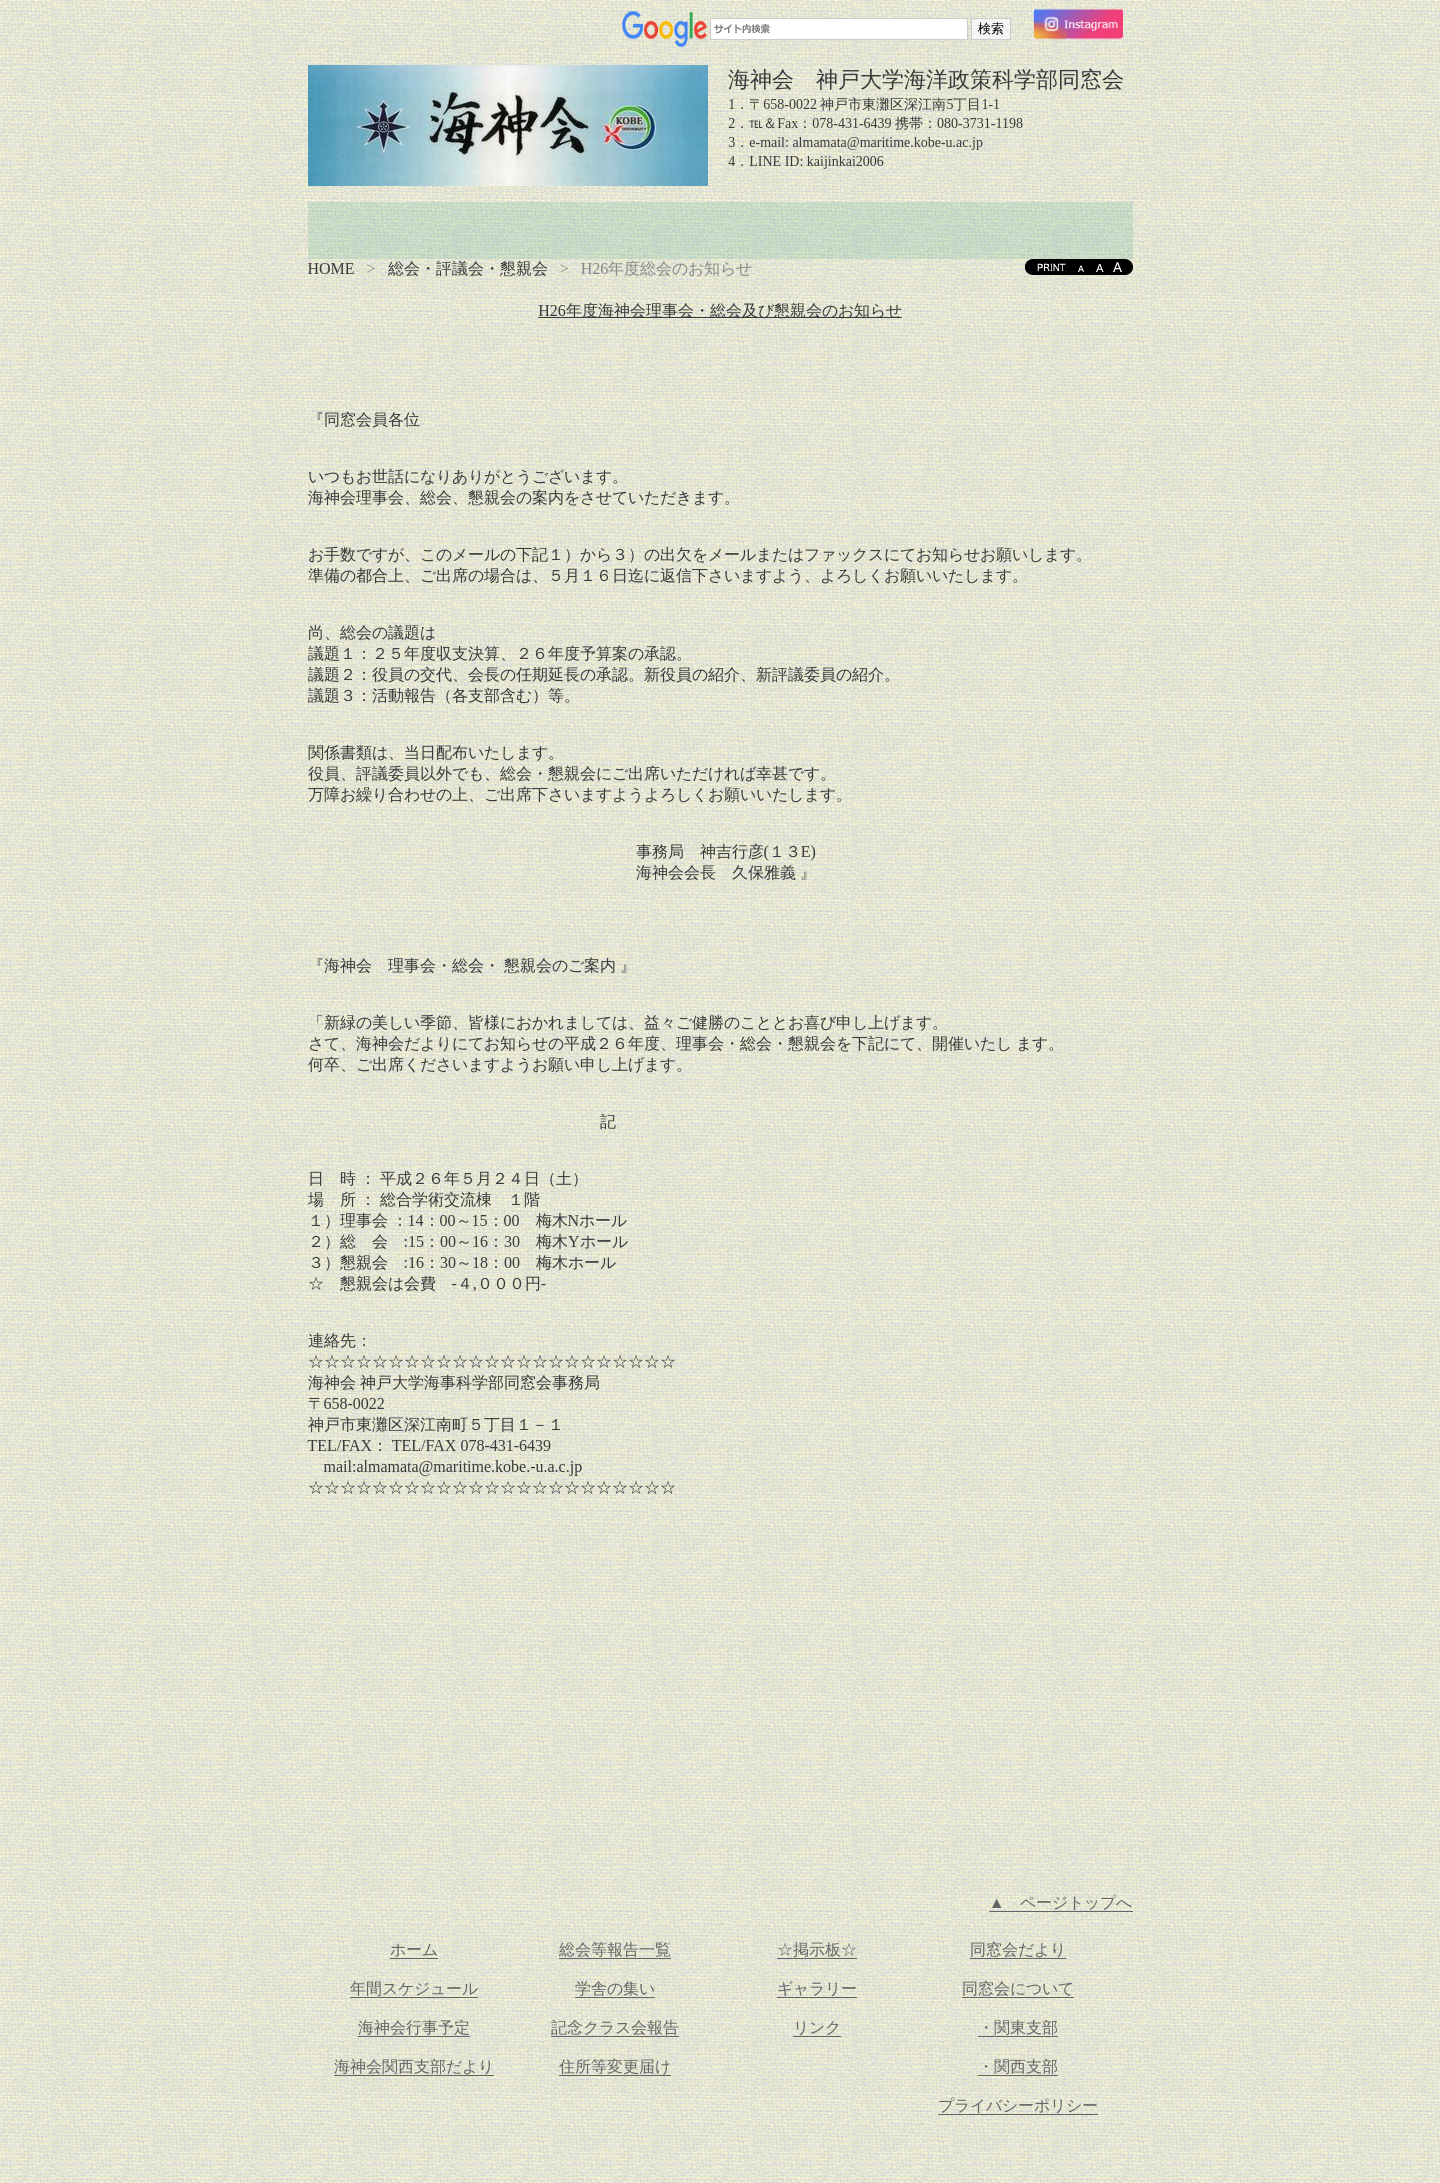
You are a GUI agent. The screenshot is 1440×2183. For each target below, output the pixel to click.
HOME (331, 268)
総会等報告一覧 (615, 1949)
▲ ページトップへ (1061, 1902)
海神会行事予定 (414, 2027)
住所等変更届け (615, 2066)
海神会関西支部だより (414, 2066)
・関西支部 (1018, 2066)
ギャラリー (817, 1988)
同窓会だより (1018, 1949)
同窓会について (1018, 1988)
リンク (817, 2027)
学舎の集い (615, 1988)
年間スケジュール (414, 1988)
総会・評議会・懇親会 (468, 268)
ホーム (414, 1949)
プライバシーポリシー (1018, 2105)
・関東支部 (1018, 2027)
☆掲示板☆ (817, 1949)
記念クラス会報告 (615, 2027)
